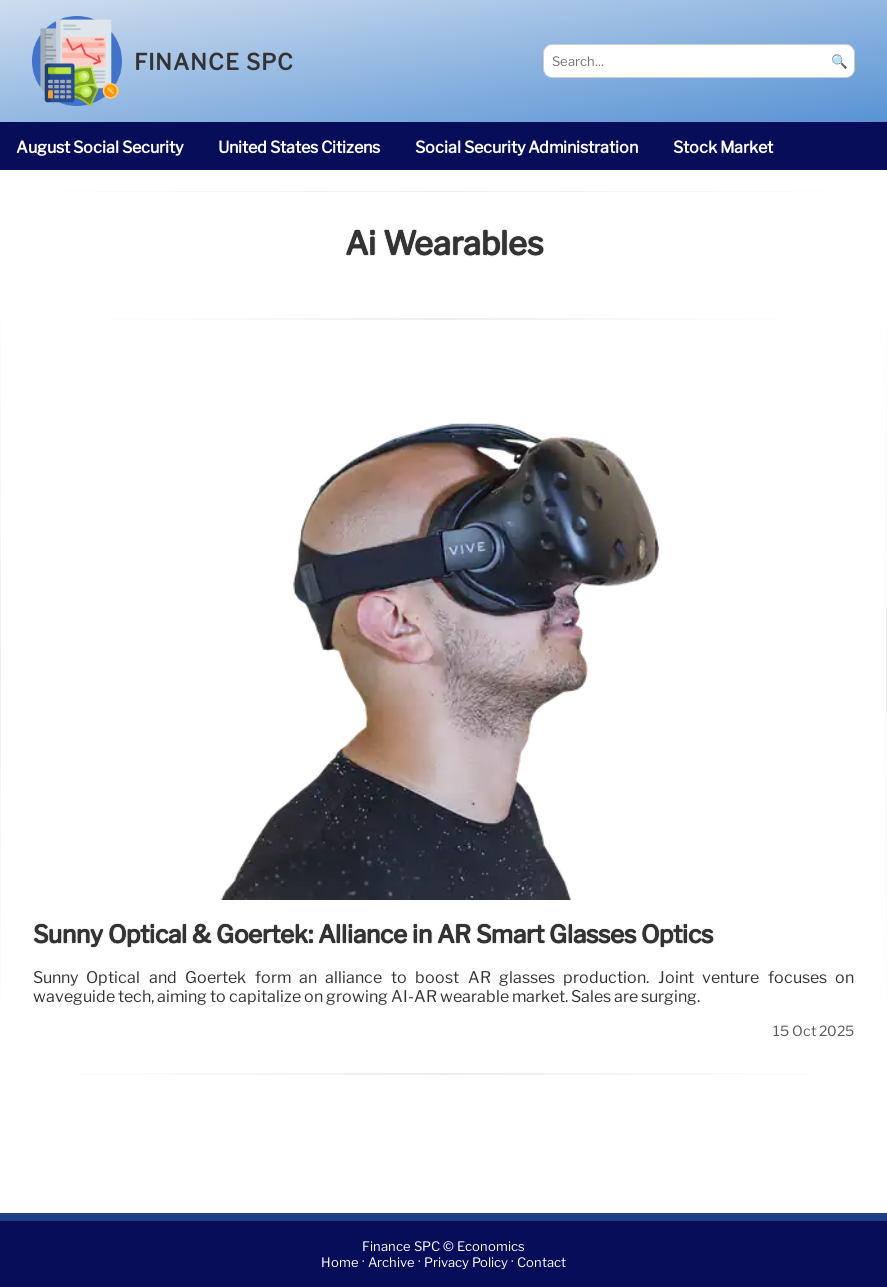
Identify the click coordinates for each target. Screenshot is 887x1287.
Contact (541, 1262)
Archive (391, 1262)
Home (340, 1262)
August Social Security (99, 147)
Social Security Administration (526, 147)
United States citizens (299, 147)
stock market (723, 147)
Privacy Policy (466, 1262)
